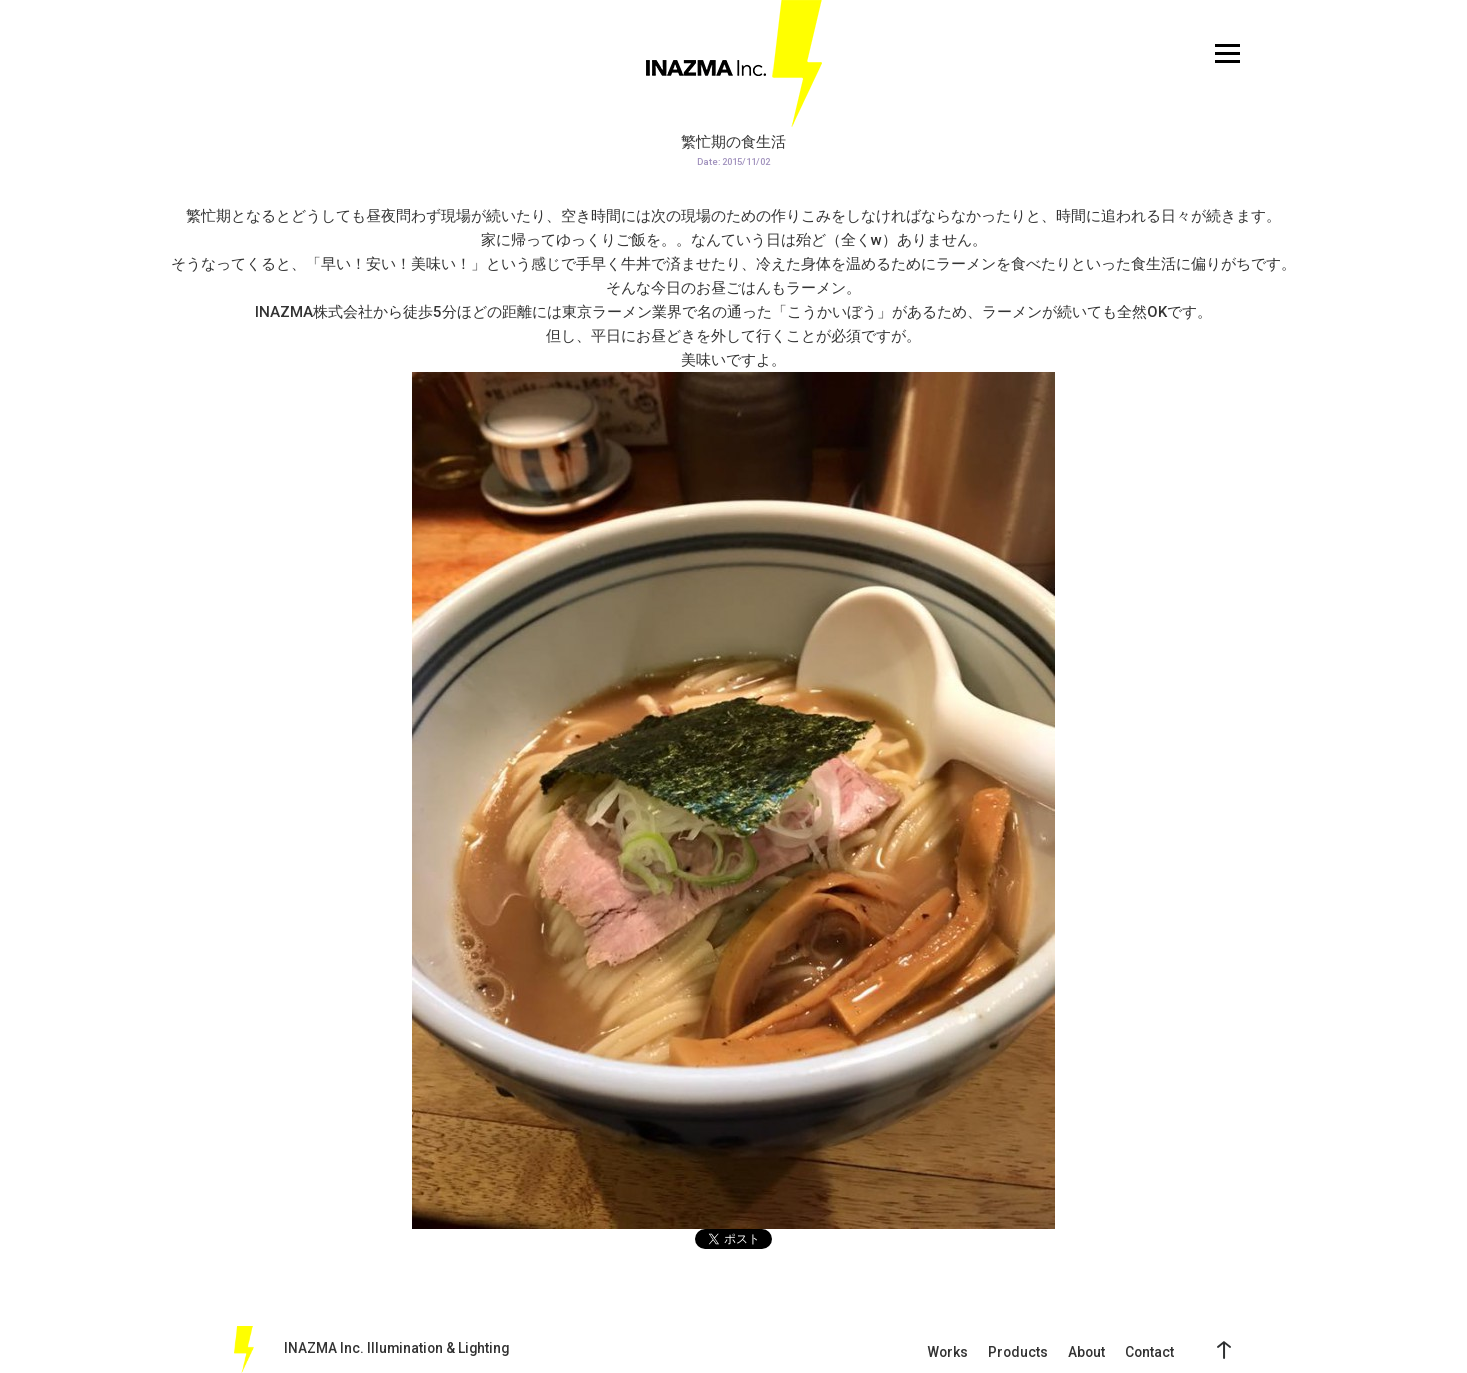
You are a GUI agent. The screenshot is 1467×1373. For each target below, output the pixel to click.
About (1086, 1352)
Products (1018, 1352)
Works (947, 1352)
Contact (1149, 1352)
